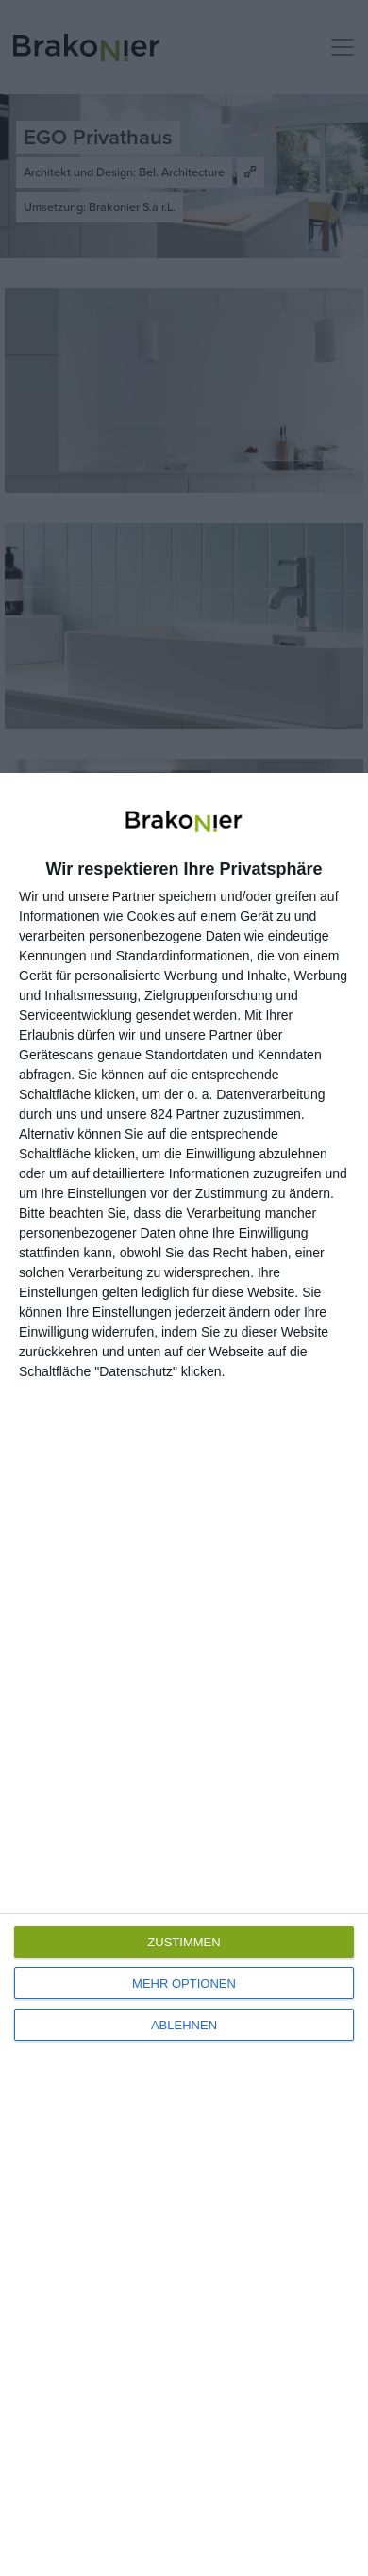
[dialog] (184, 1674)
